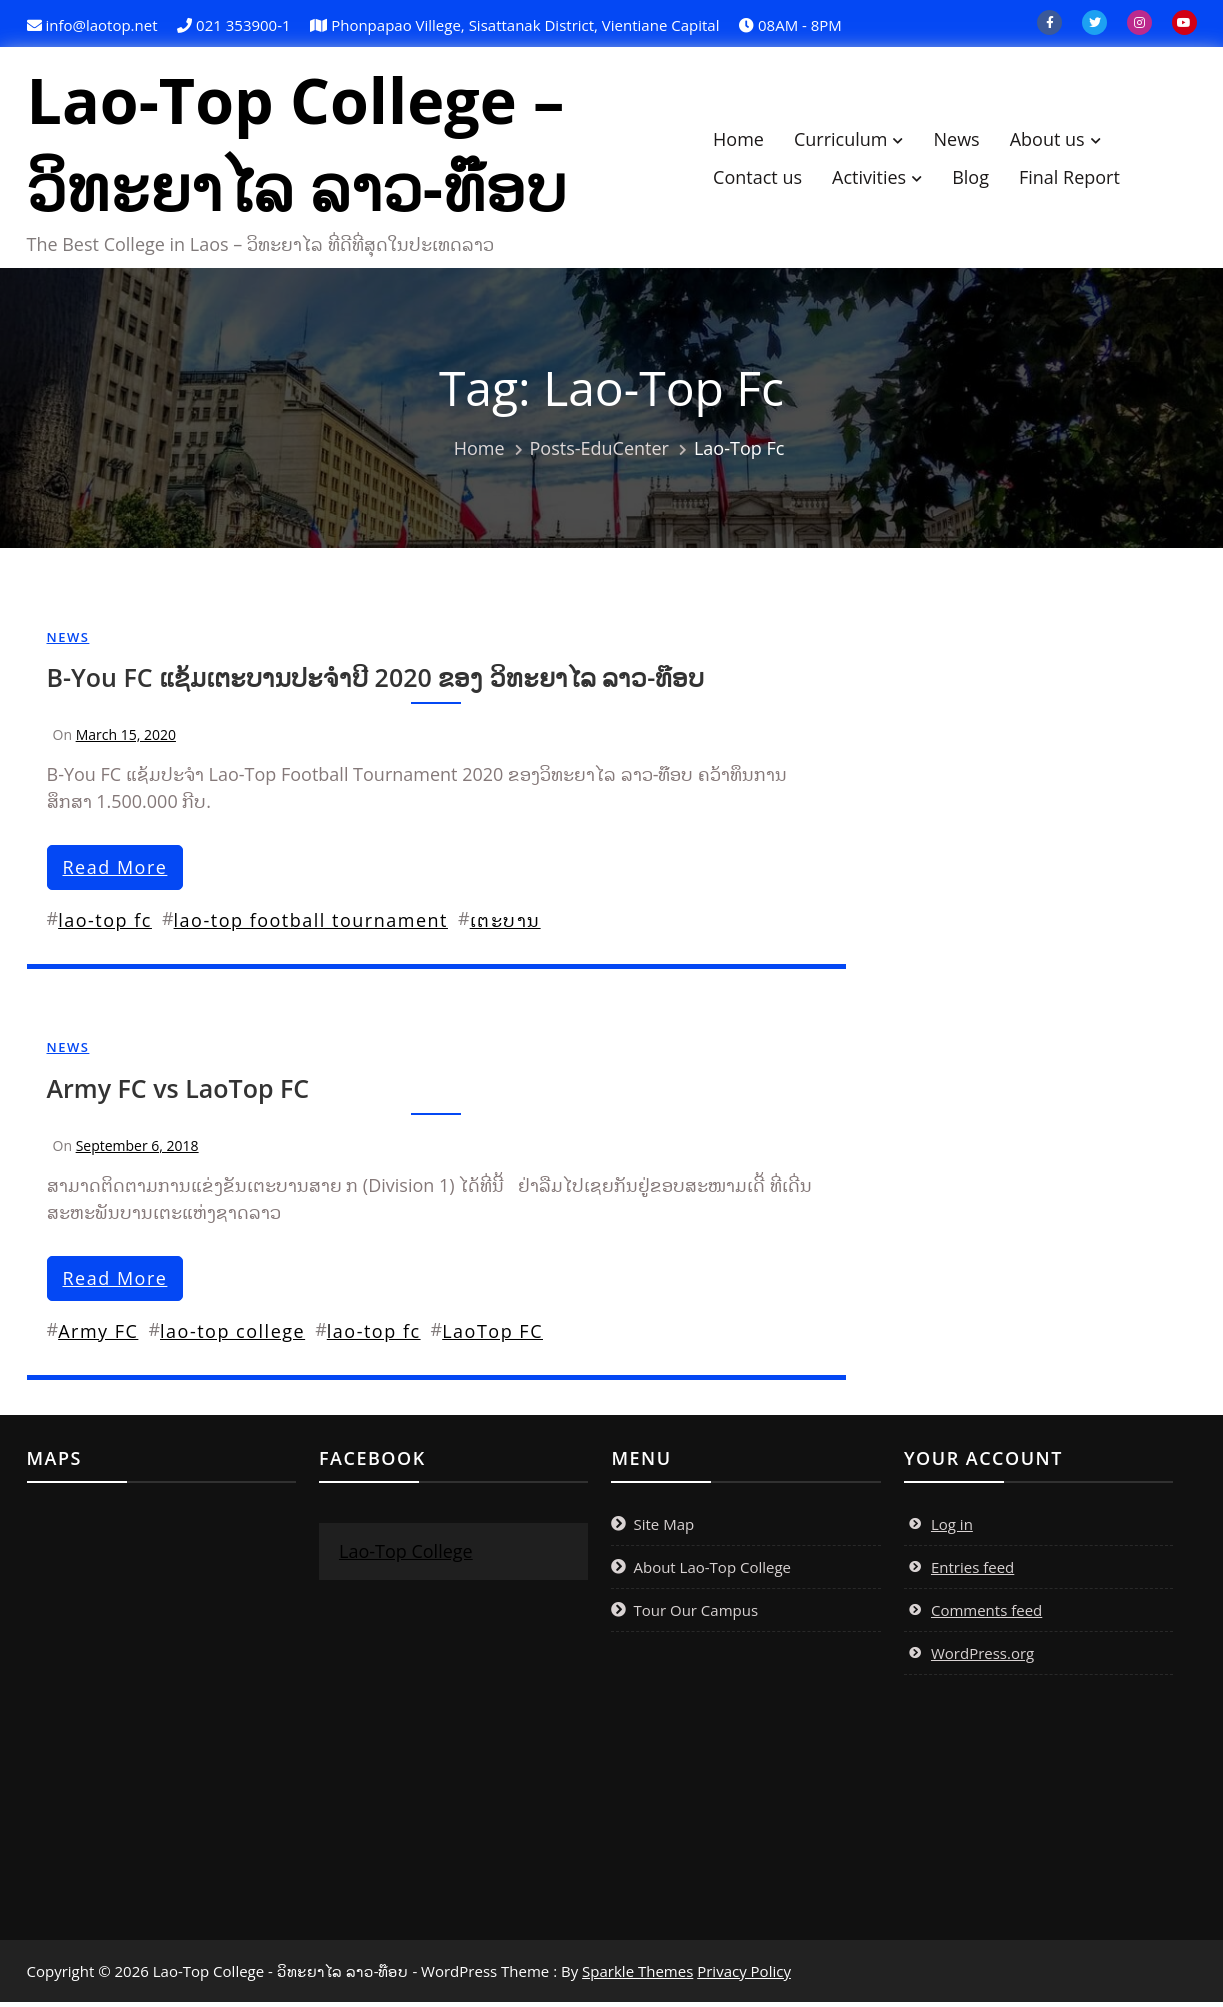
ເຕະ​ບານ (505, 925)
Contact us (767, 179)
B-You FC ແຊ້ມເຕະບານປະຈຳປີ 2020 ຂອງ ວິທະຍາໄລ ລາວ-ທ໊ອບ (376, 682)
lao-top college (232, 1336)
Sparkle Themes (637, 1976)
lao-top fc (105, 925)
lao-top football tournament (311, 925)
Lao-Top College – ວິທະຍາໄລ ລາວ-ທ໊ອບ (307, 146)
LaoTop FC (492, 1336)
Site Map (663, 1529)
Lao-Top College (406, 1556)
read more (115, 872)
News (966, 141)
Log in (952, 1529)
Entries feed (972, 1572)
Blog (980, 179)
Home (748, 141)
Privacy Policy (744, 1976)
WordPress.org (982, 1658)
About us (1057, 141)
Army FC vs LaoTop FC (178, 1093)
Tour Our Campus (695, 1615)
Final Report (1079, 179)
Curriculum (851, 141)
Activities (879, 179)
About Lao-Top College (712, 1572)
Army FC (98, 1336)
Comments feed (986, 1615)
